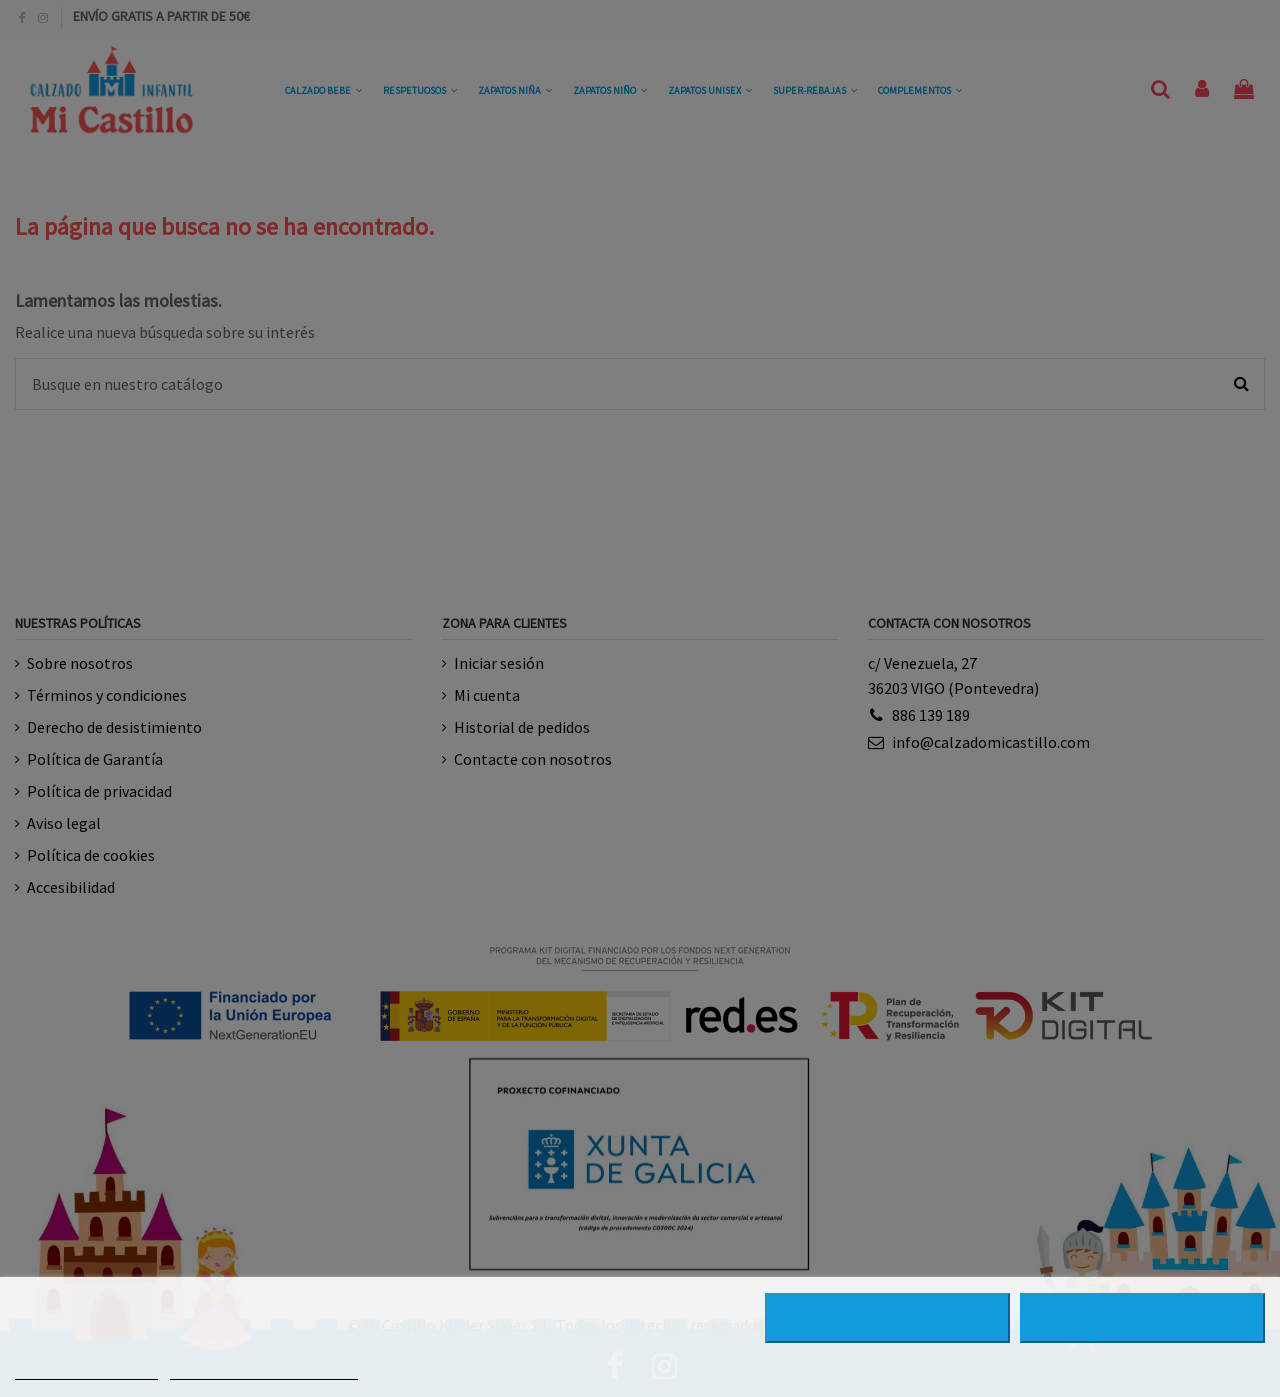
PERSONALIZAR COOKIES (264, 1370)
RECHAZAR (887, 1318)
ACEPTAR (1143, 1318)
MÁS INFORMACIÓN (86, 1370)
